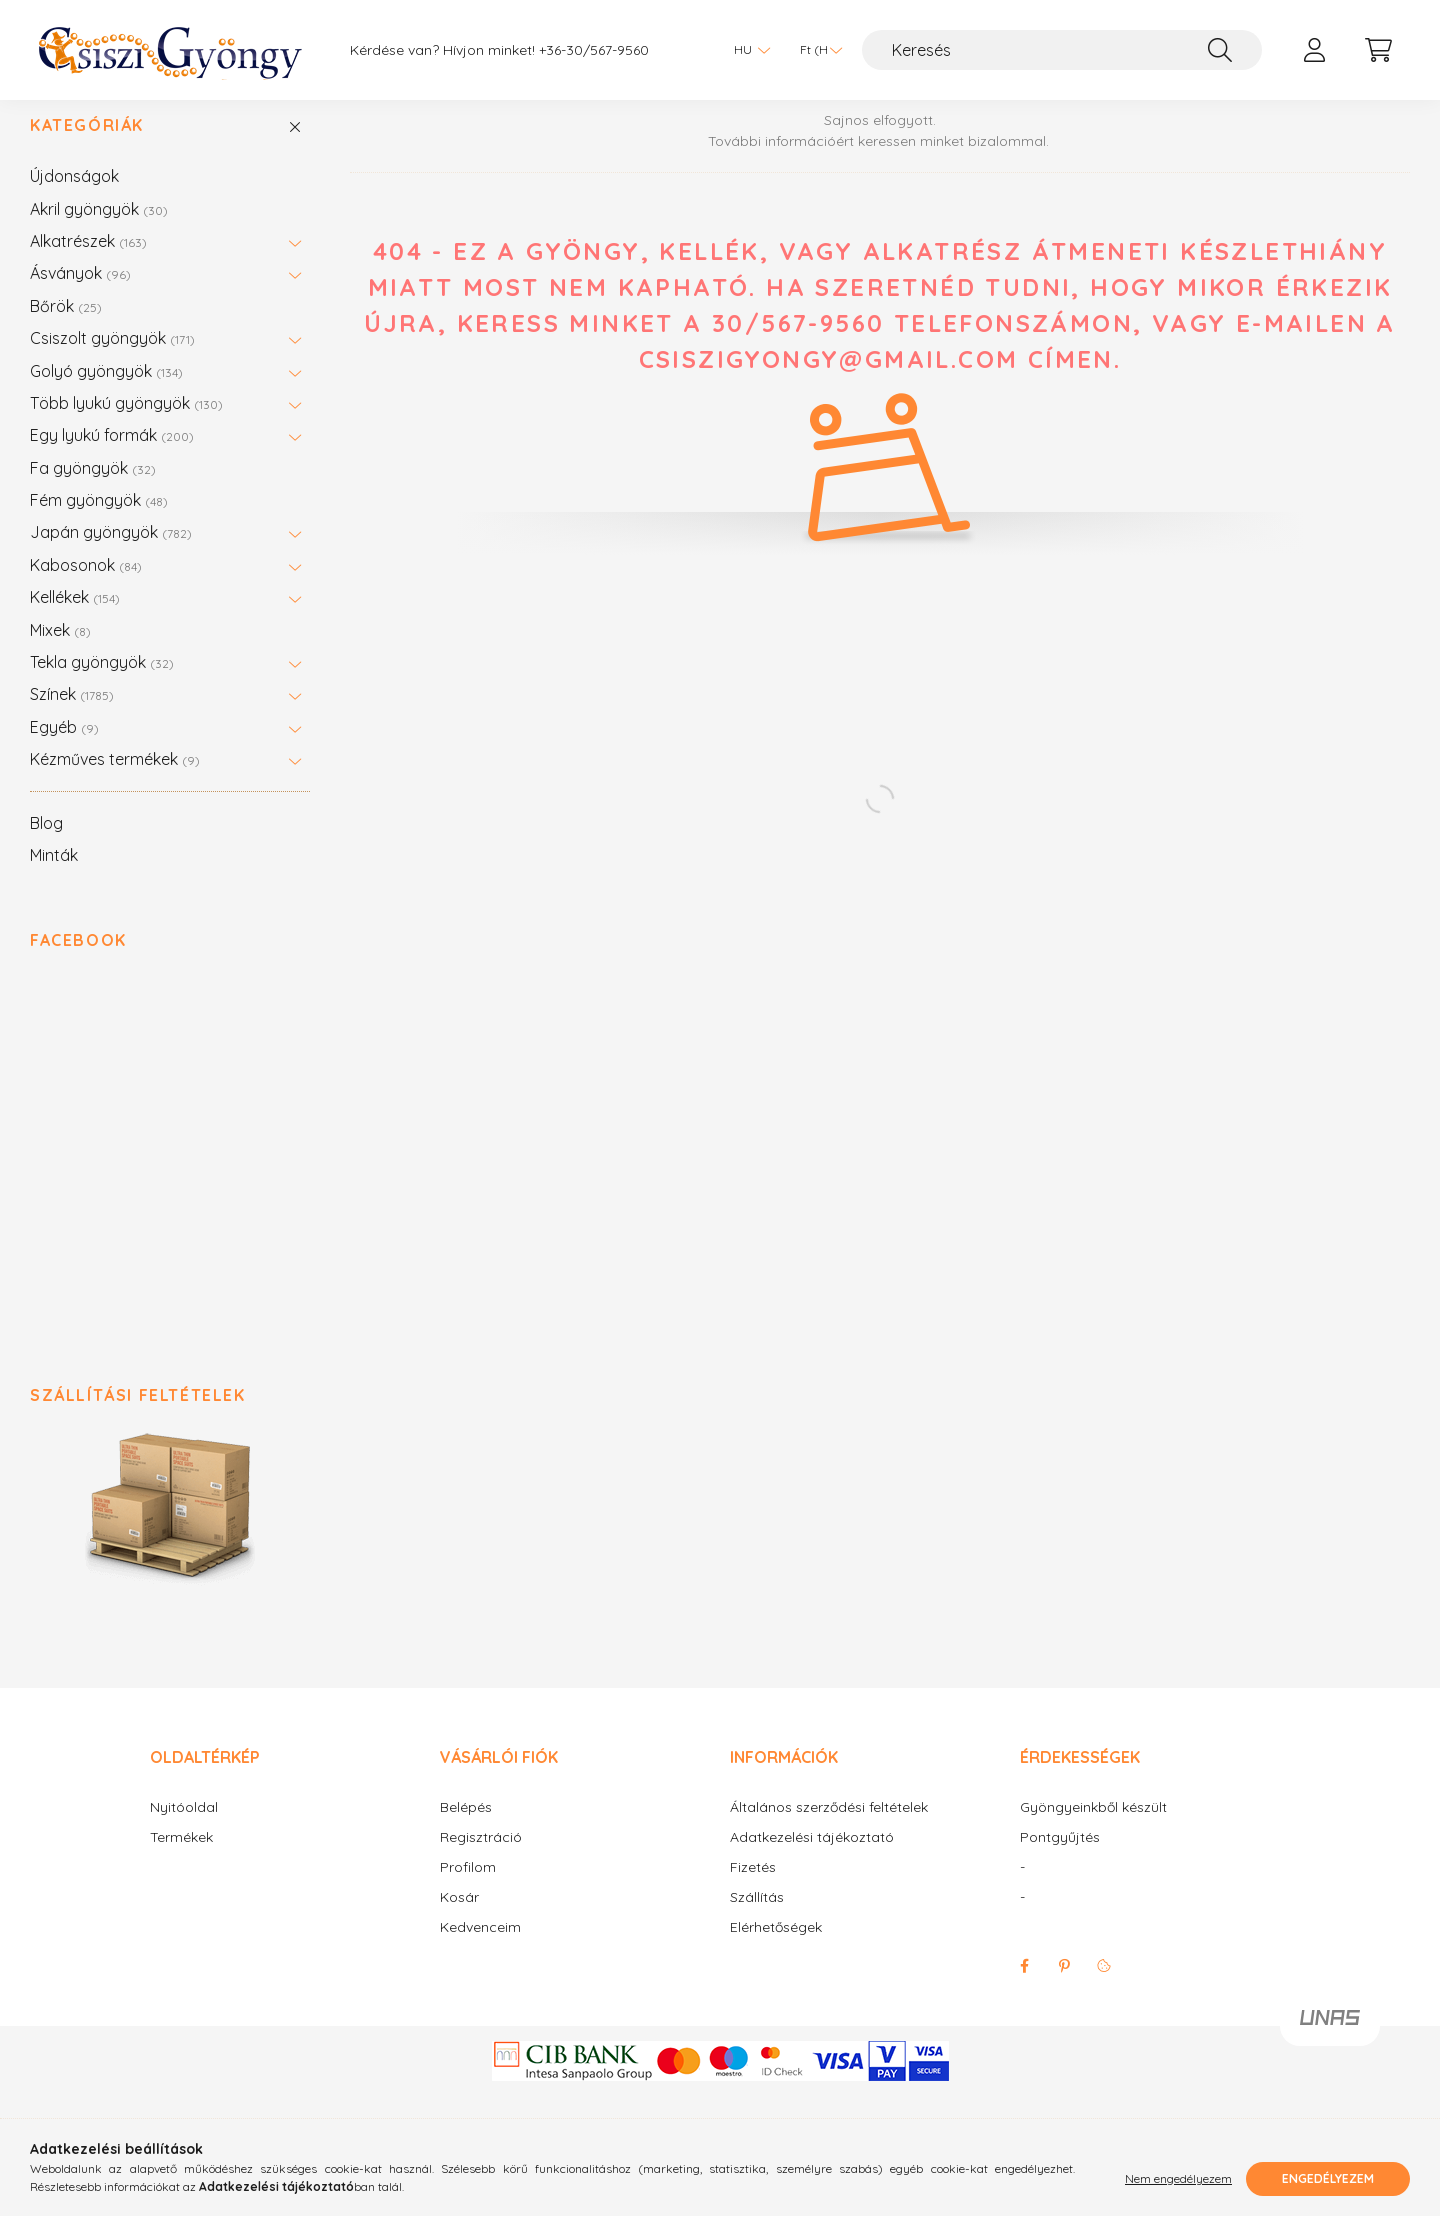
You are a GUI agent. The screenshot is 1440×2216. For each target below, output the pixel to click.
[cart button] (1378, 50)
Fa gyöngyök (93, 488)
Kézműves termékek (115, 779)
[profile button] (1314, 50)
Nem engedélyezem (1178, 2178)
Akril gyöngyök (99, 229)
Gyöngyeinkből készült (1093, 1827)
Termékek (181, 1857)
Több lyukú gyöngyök (126, 423)
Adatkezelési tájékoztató (812, 1857)
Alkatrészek (88, 261)
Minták (54, 875)
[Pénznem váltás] (816, 50)
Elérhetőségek (776, 1947)
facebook (1024, 1986)
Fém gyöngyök (99, 520)
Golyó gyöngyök (106, 391)
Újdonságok (74, 196)
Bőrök (66, 326)
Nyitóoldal (184, 1827)
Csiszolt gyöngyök (112, 358)
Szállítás (757, 1917)
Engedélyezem (1328, 2178)
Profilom (468, 1887)
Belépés (466, 1827)
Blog (46, 843)
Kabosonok (86, 585)
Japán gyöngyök (111, 552)
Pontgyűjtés (1060, 1857)
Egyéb (64, 747)
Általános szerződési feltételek (829, 1827)
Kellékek (75, 617)
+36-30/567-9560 (594, 50)
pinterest (1064, 1986)
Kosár (459, 1917)
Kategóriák (87, 145)
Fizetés (753, 1887)
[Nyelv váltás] (747, 50)
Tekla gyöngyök (102, 682)
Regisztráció (481, 1857)
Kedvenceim (480, 1947)
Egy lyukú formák (112, 455)
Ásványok (80, 293)
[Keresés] (1062, 50)
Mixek (60, 650)
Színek (72, 714)
